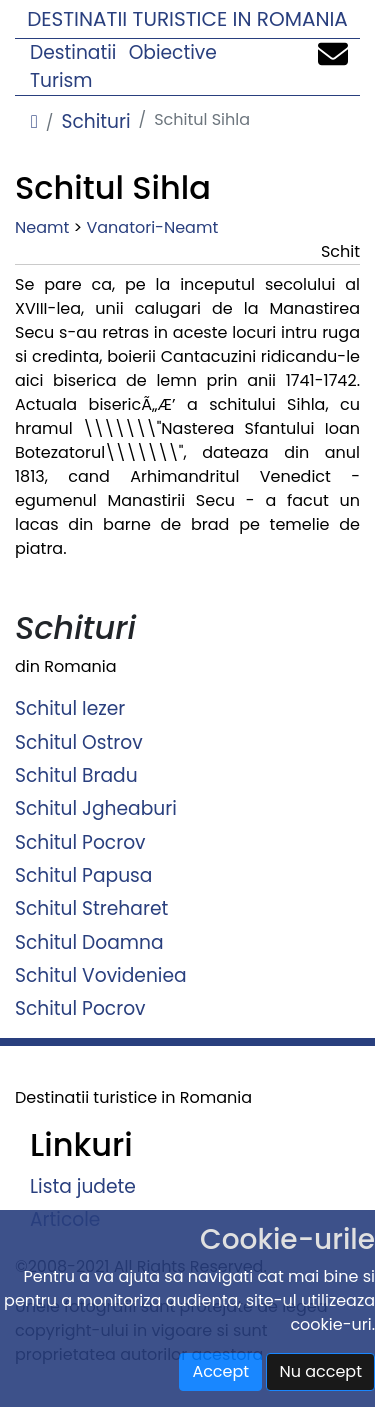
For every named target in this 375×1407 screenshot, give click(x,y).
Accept (220, 1371)
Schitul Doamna (89, 941)
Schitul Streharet (91, 908)
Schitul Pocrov (80, 841)
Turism (61, 80)
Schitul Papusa (83, 875)
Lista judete (83, 1186)
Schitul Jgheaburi (96, 808)
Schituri (95, 121)
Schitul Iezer (70, 708)
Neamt (42, 227)
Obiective (173, 52)
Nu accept (320, 1371)
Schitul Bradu (76, 775)
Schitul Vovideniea (101, 975)
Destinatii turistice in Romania (187, 19)
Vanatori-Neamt (152, 227)
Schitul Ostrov (79, 741)
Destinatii (73, 52)
